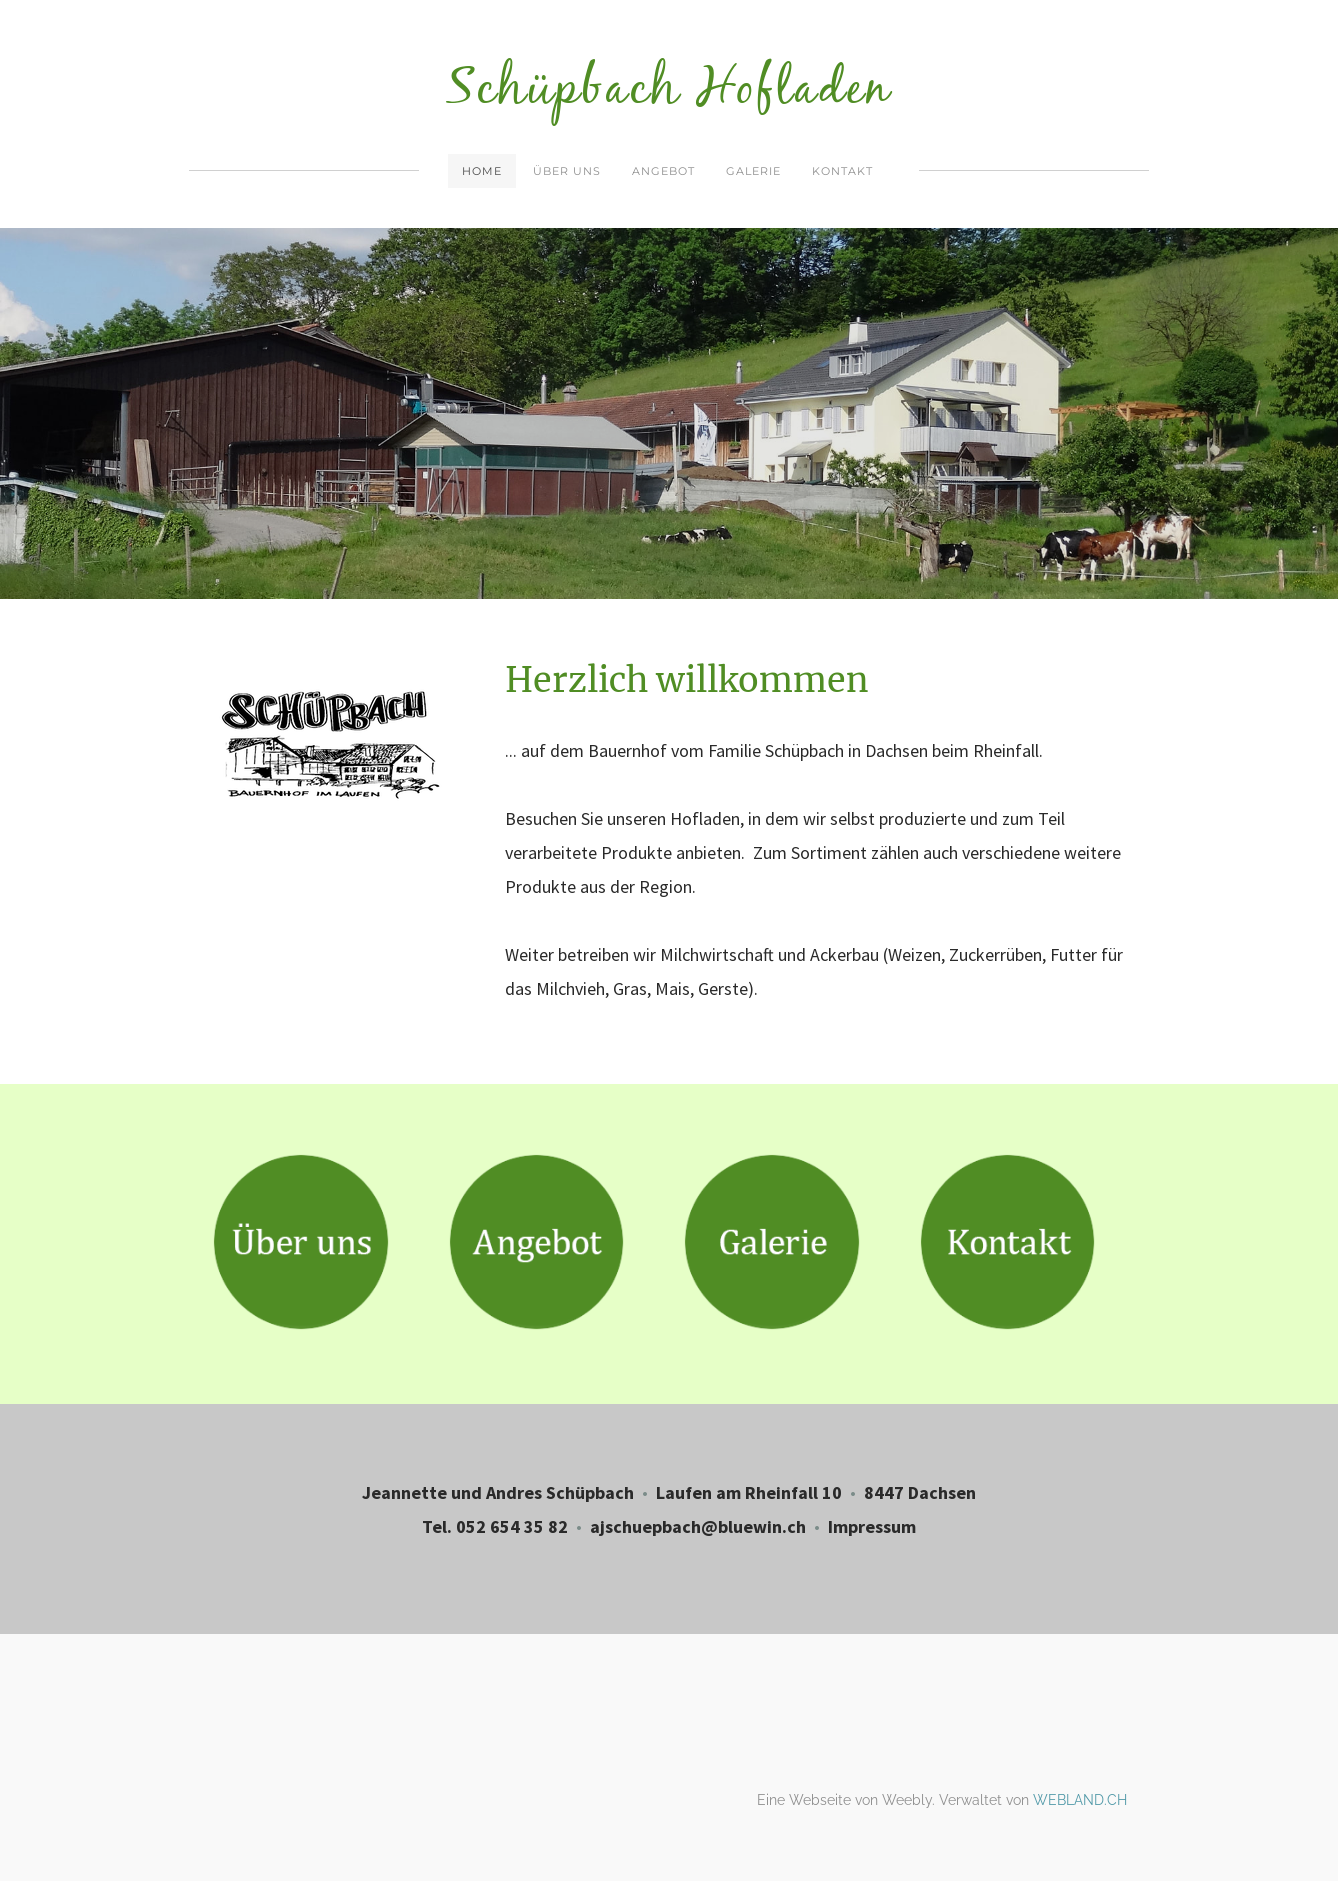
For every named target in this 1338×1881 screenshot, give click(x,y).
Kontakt (842, 171)
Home (482, 171)
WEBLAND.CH (1080, 1800)
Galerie (753, 171)
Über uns (567, 171)
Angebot (663, 171)
